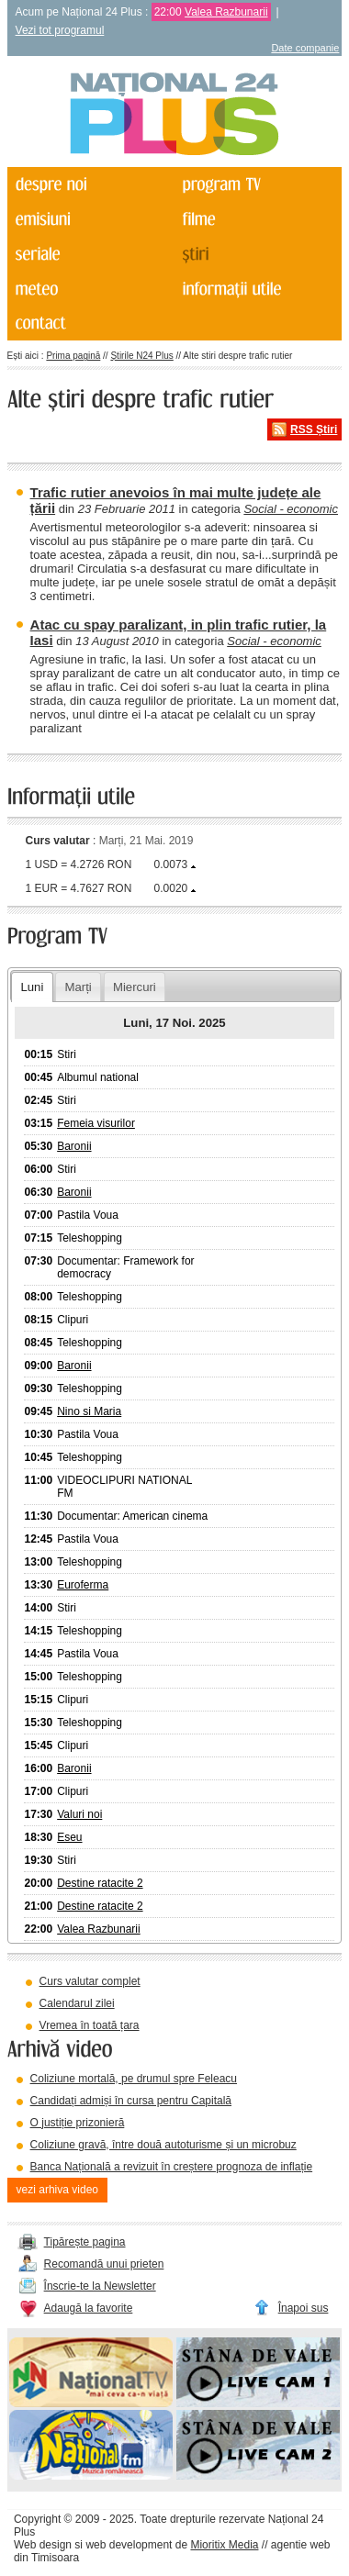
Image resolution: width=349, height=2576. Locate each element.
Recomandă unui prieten (104, 2264)
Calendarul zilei (77, 2003)
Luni (31, 987)
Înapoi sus (303, 2308)
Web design (43, 2544)
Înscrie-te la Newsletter (100, 2286)
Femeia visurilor (96, 1123)
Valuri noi (79, 1814)
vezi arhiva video (57, 2189)
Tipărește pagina (85, 2242)
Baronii (74, 1146)
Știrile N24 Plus (141, 356)
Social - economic (290, 509)
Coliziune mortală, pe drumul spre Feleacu (133, 2078)
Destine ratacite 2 (99, 1883)
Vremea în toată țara (89, 2025)
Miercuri (134, 987)
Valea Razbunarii (226, 12)
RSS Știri (313, 429)
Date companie (305, 47)
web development (128, 2544)
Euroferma (82, 1584)
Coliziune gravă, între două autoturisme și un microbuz (163, 2144)
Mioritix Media (224, 2544)
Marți (77, 987)
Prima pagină (73, 356)
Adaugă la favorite (88, 2308)
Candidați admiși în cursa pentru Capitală (130, 2100)
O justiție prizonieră (77, 2122)
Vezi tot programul (60, 30)
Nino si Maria (89, 1411)
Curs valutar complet (90, 1981)
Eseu (69, 1837)
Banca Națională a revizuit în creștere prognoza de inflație (171, 2166)
